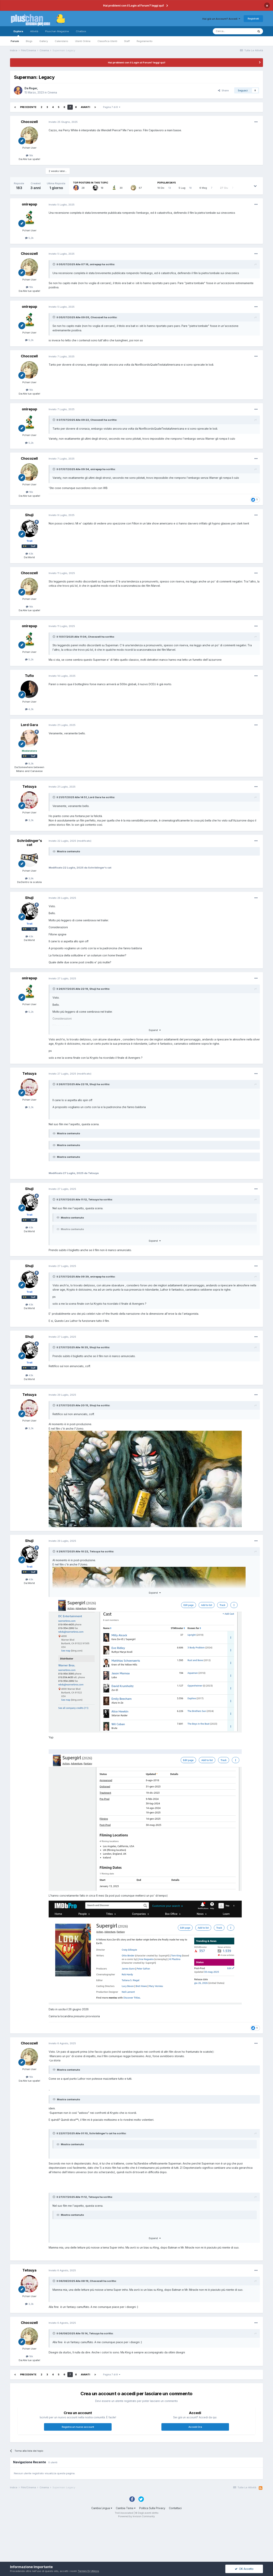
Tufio (29, 676)
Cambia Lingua (101, 2508)
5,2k (29, 237)
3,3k (29, 820)
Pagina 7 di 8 (111, 107)
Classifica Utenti (107, 41)
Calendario (61, 41)
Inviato (63, 121)
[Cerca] (233, 31)
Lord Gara (29, 725)
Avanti (85, 107)
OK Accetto (244, 2568)
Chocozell (29, 122)
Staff (127, 41)
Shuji (29, 515)
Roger (33, 88)
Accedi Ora (195, 2426)
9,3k (29, 763)
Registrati (253, 18)
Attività (34, 31)
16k (29, 155)
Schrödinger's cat (29, 843)
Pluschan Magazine (57, 31)
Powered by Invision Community (136, 2516)
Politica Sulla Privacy (152, 2508)
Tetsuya (29, 786)
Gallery (43, 41)
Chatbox (81, 31)
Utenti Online (83, 41)
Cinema (52, 92)
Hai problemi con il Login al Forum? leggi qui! (133, 5)
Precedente (28, 107)
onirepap (29, 204)
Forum (15, 41)
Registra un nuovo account (78, 2426)
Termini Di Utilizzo (88, 2571)
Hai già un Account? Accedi (221, 18)
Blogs (29, 41)
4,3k (29, 709)
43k (29, 553)
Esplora (18, 33)
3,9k (29, 878)
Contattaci (175, 2508)
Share (223, 90)
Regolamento (145, 41)
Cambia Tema (126, 2508)
